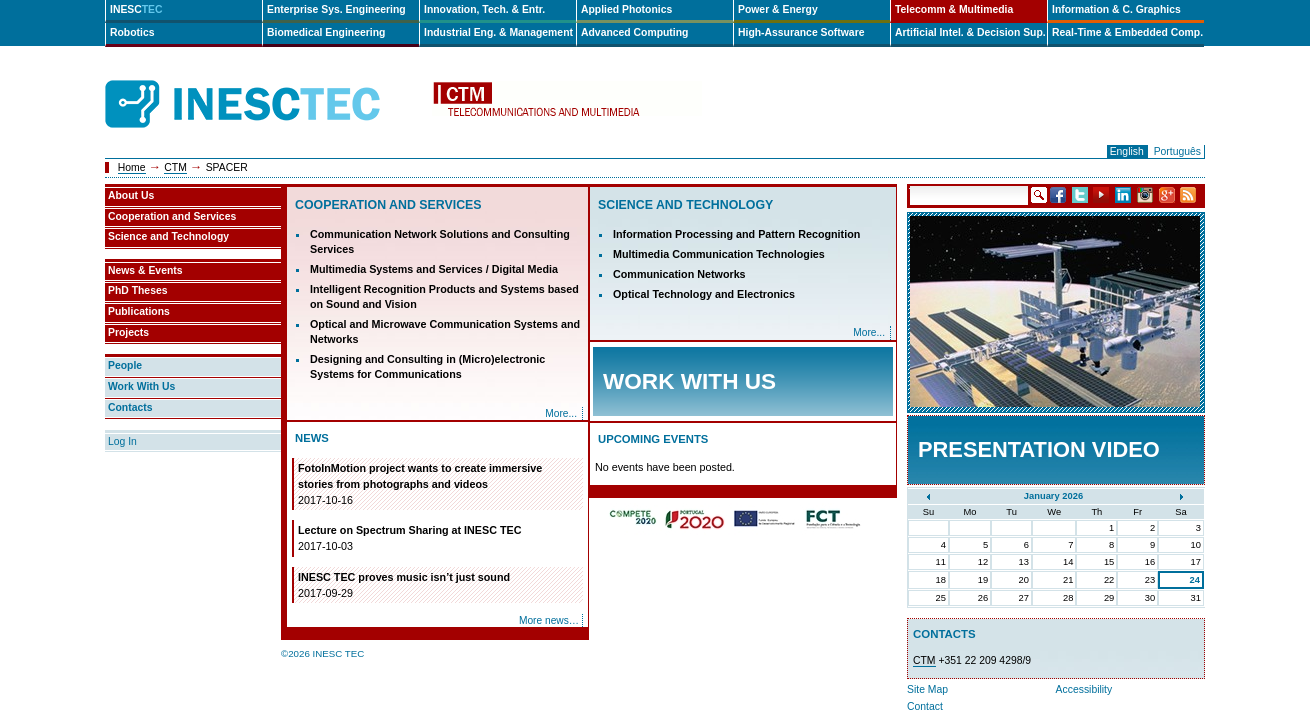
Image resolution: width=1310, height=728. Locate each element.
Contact (925, 706)
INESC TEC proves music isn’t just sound (438, 586)
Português (1177, 151)
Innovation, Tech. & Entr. (484, 9)
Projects (128, 332)
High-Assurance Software (801, 32)
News (312, 438)
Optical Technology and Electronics (704, 294)
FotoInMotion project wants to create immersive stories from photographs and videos (438, 485)
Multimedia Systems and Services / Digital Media (434, 269)
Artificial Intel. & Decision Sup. (970, 32)
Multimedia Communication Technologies (719, 254)
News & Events (145, 270)
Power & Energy (778, 9)
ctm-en (567, 104)
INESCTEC (265, 82)
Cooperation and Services (388, 205)
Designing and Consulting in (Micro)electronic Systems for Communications (427, 366)
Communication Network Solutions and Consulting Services (440, 241)
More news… (549, 620)
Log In (122, 441)
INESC (136, 9)
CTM (175, 167)
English (1127, 151)
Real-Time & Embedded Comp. (1127, 32)
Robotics (132, 32)
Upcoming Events (653, 439)
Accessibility (1084, 689)
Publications (139, 311)
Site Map (927, 689)
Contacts (130, 407)
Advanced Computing (634, 32)
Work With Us (141, 386)
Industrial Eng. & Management (498, 32)
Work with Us (689, 381)
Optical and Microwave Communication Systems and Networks (445, 331)
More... (561, 413)
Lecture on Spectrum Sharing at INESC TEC (438, 539)
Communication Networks (679, 274)
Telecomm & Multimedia (954, 9)
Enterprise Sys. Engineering (336, 9)
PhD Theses (137, 290)
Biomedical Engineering (326, 32)
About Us (131, 195)
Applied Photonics (626, 9)
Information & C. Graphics (1116, 9)
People (125, 365)
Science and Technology (685, 205)
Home (132, 167)
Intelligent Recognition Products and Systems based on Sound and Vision (444, 296)
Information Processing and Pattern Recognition (736, 234)
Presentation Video (1039, 449)
